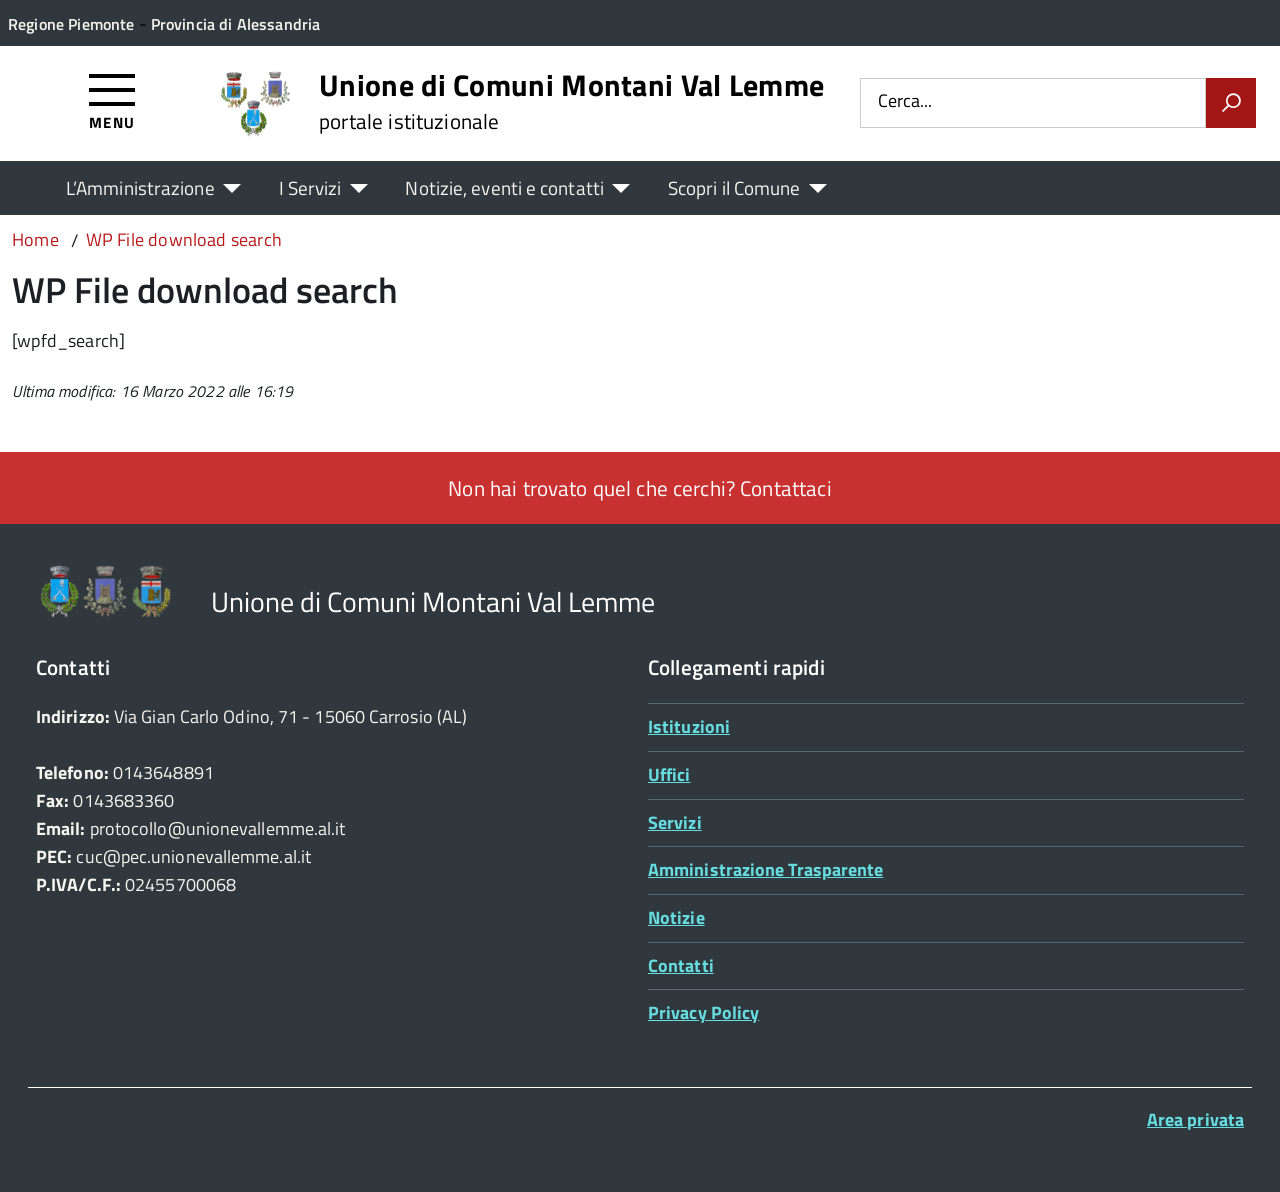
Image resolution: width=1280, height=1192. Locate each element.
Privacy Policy (703, 1012)
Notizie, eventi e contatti (504, 187)
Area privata (1195, 1119)
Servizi (675, 822)
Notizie (676, 917)
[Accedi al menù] (112, 100)
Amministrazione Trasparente (765, 869)
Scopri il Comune (734, 187)
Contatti (681, 965)
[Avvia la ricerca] (1231, 103)
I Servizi (310, 187)
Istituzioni (689, 726)
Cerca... (905, 102)
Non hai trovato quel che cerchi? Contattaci (639, 488)
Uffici (669, 774)
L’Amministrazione (140, 187)
